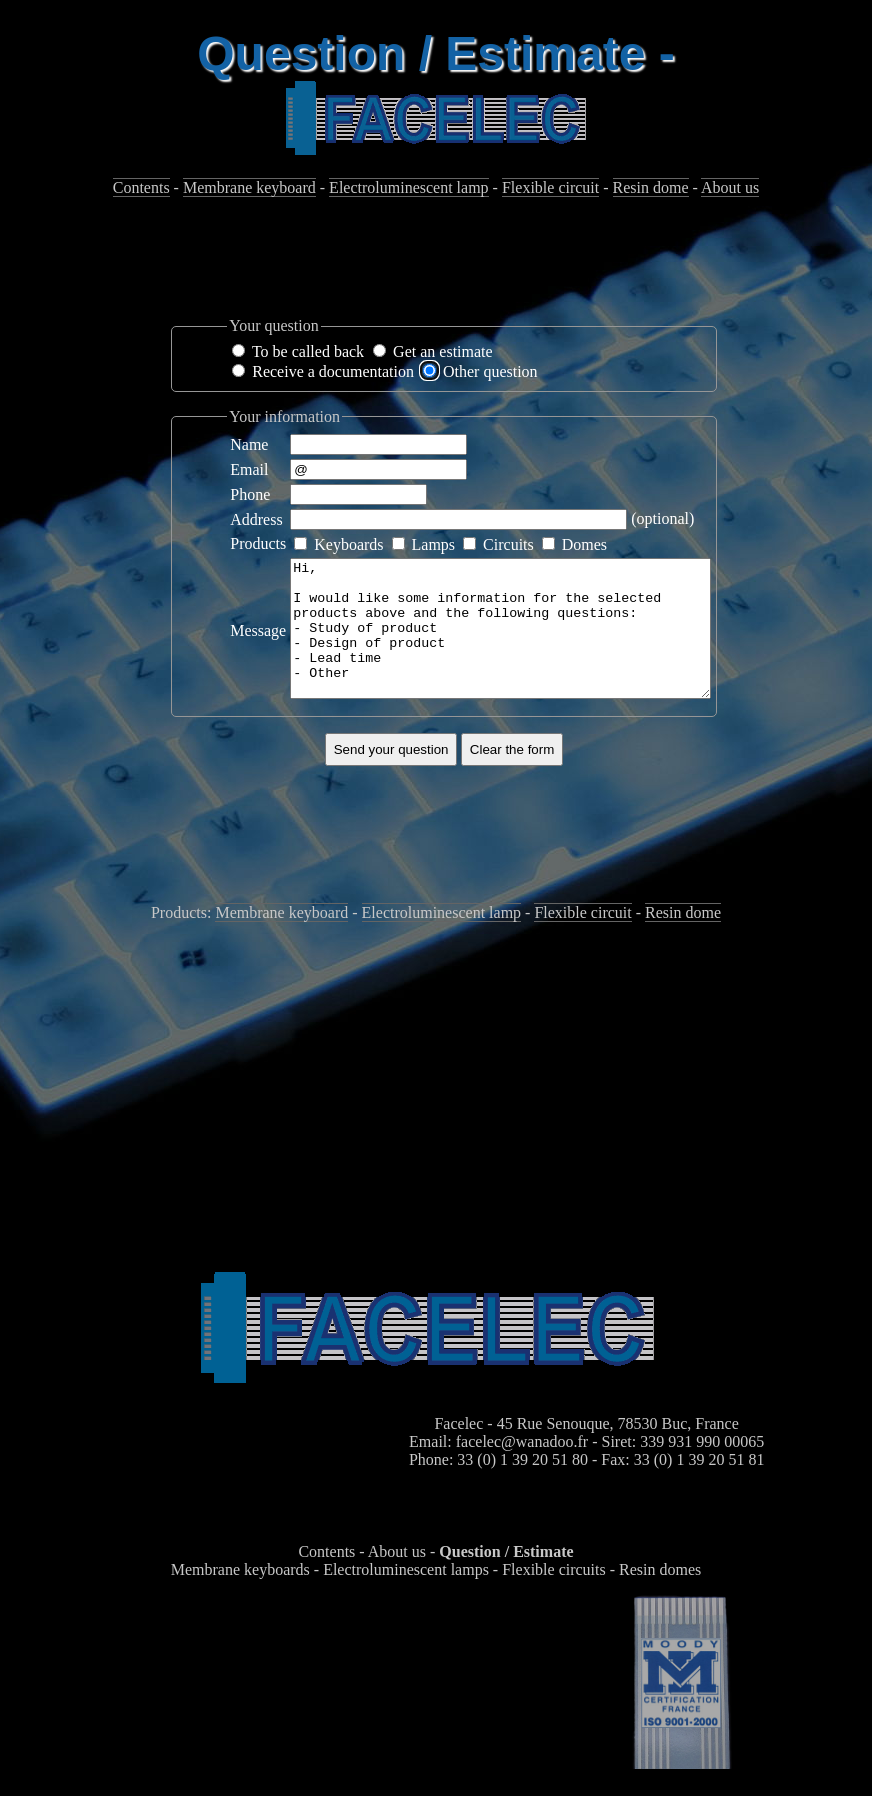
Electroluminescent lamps (406, 1596)
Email (249, 469)
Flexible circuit (550, 187)
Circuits (508, 544)
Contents (141, 187)
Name (249, 444)
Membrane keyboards (240, 1596)
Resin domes (660, 1596)
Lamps (434, 544)
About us (730, 187)
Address (256, 519)
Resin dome (651, 187)
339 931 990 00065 (702, 1468)
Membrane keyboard (249, 187)
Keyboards (348, 544)
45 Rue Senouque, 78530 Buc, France (618, 1450)
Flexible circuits (554, 1596)
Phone (250, 494)
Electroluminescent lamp (409, 187)
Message (258, 643)
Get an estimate (443, 351)
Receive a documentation (333, 371)
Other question (490, 371)
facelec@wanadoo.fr (522, 1468)
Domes (584, 544)
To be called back (308, 351)
